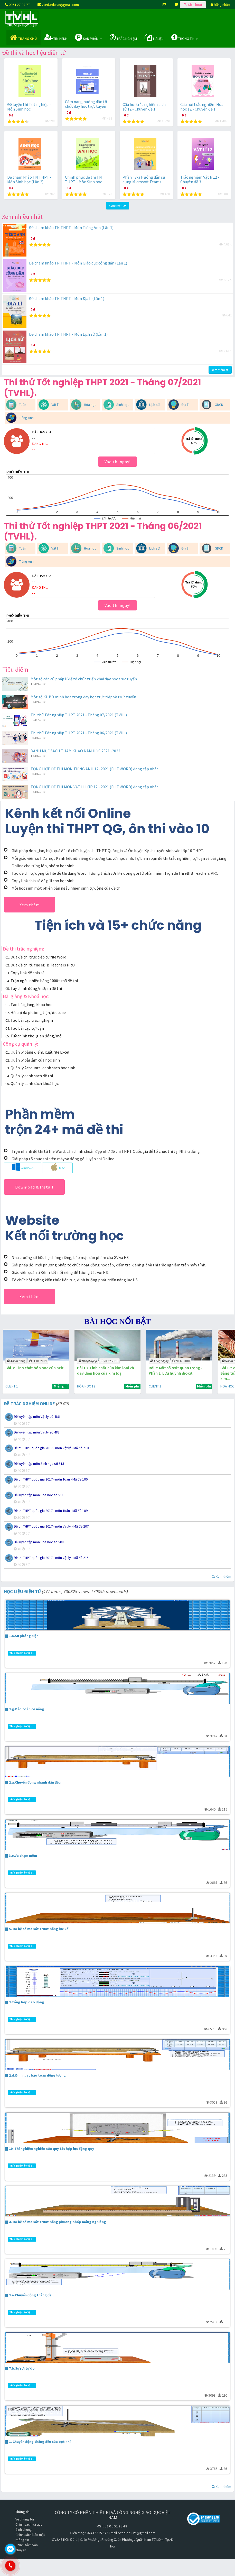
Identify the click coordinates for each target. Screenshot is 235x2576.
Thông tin (184, 37)
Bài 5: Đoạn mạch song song (30, 1367)
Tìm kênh (55, 37)
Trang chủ (23, 37)
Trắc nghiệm (123, 37)
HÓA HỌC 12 (158, 1386)
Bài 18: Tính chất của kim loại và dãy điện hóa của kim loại (177, 1370)
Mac (57, 1167)
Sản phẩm (88, 37)
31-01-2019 (109, 1361)
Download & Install (34, 1187)
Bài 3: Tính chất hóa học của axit (106, 1367)
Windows (22, 1167)
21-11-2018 (37, 1361)
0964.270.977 (32, 2565)
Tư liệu (154, 37)
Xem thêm (30, 904)
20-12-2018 (181, 1361)
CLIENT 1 (83, 1386)
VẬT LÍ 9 (11, 1386)
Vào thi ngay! (117, 461)
